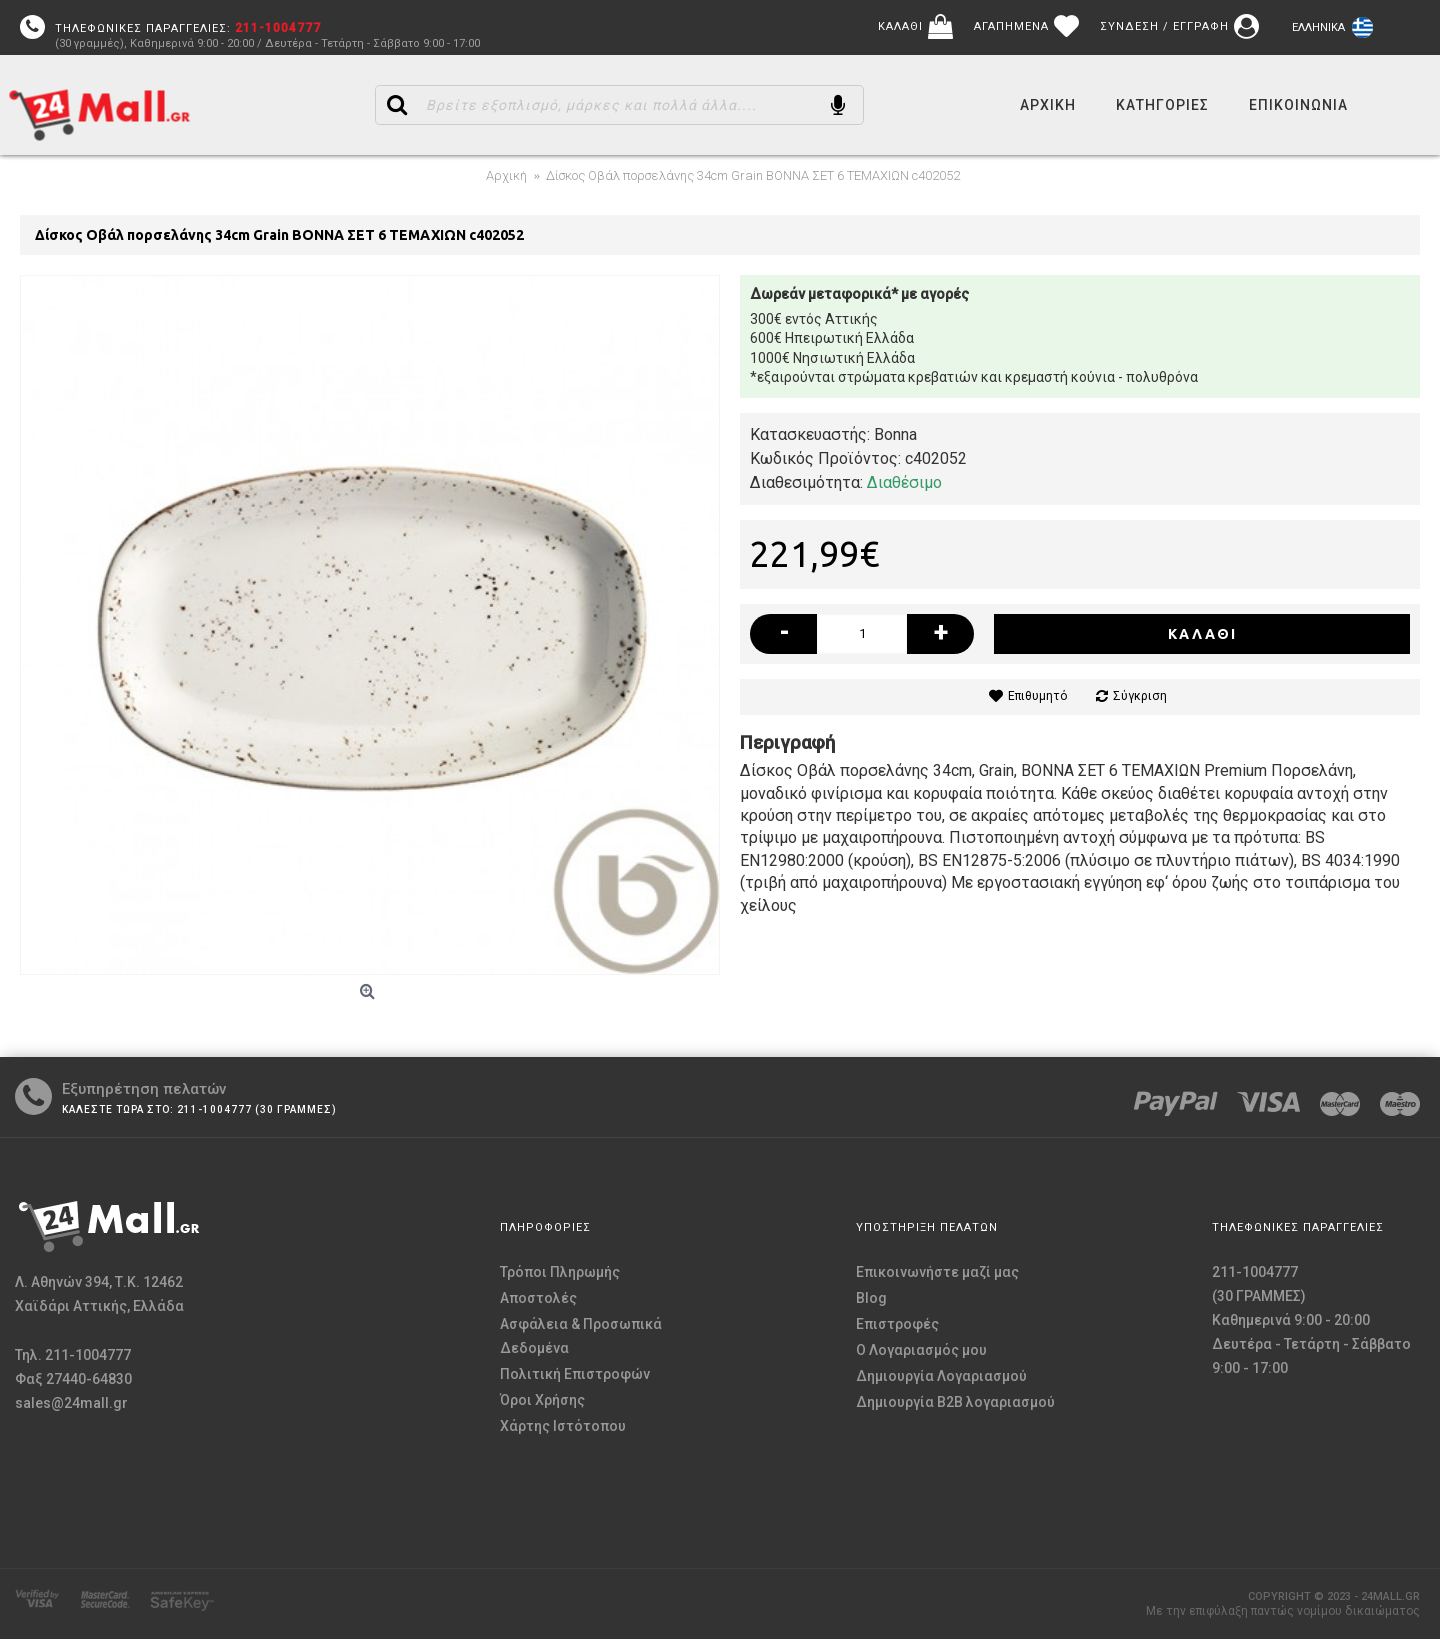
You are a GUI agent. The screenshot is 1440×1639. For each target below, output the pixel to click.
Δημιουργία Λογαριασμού (941, 1376)
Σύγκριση (1140, 696)
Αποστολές (538, 1298)
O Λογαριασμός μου (921, 1350)
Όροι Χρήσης (542, 1400)
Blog (871, 1298)
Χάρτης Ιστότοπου (563, 1426)
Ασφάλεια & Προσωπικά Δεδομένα (581, 1336)
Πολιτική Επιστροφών (575, 1374)
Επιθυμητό (1037, 696)
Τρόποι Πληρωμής (560, 1272)
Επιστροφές (897, 1324)
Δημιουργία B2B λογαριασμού (955, 1402)
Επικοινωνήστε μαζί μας (937, 1272)
